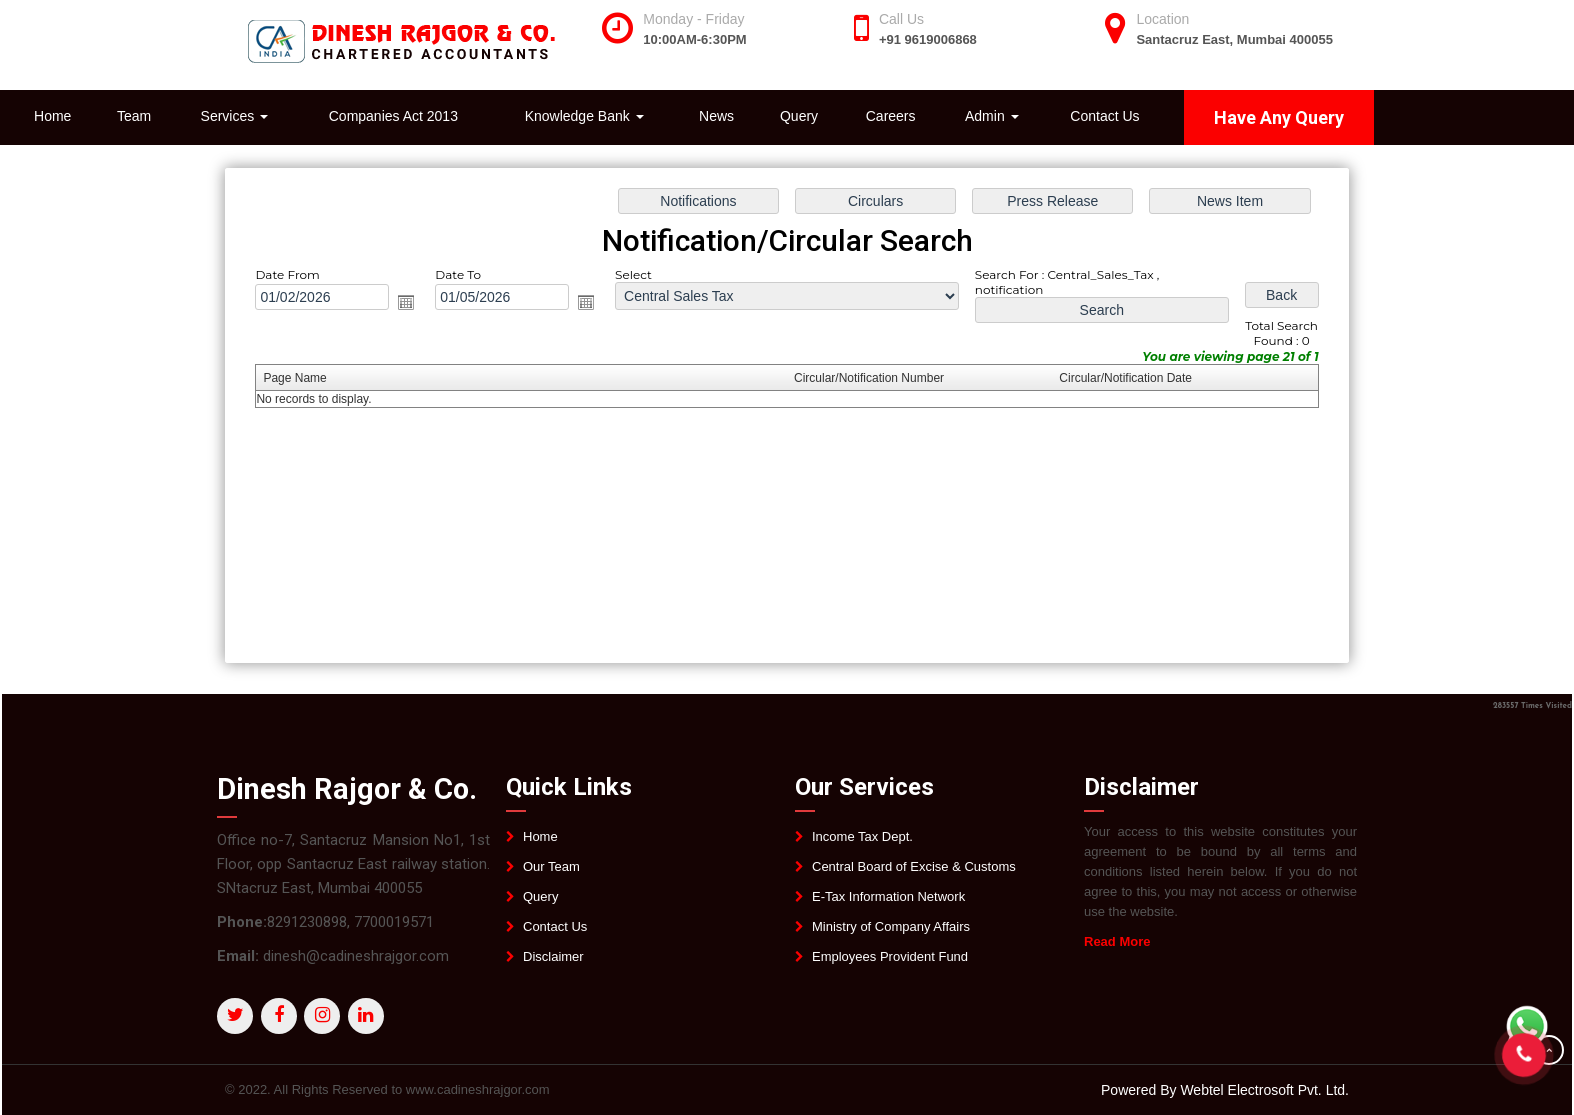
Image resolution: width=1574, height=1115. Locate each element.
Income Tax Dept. (862, 844)
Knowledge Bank (584, 116)
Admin (992, 116)
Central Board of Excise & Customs (914, 874)
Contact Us (1104, 116)
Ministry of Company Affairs (891, 934)
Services (235, 116)
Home (52, 116)
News (716, 116)
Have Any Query (1279, 117)
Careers (891, 116)
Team (134, 116)
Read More (1125, 941)
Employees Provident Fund (890, 964)
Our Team (551, 874)
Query (799, 116)
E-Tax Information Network (888, 904)
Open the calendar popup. (414, 304)
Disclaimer (553, 964)
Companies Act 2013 (393, 116)
